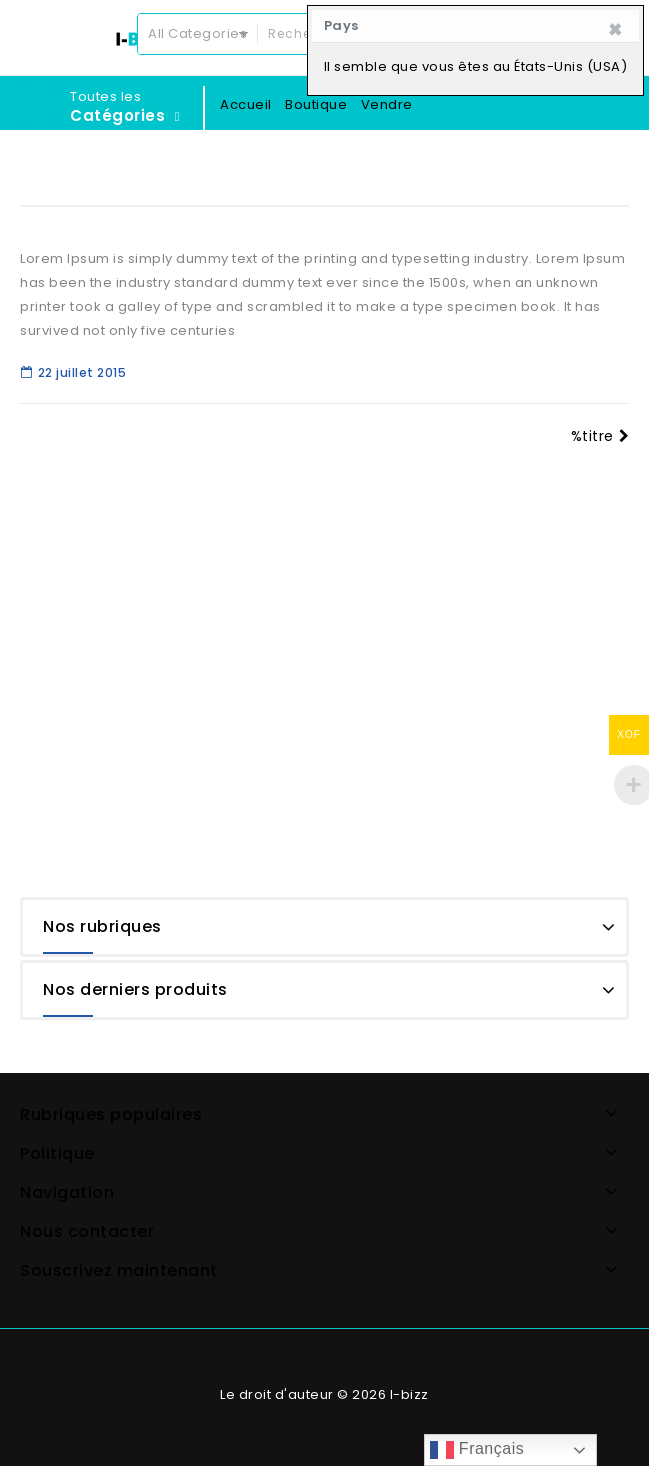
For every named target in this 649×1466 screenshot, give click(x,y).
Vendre (387, 104)
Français (477, 1450)
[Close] (615, 30)
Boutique (316, 104)
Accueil (246, 104)
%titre (600, 436)
